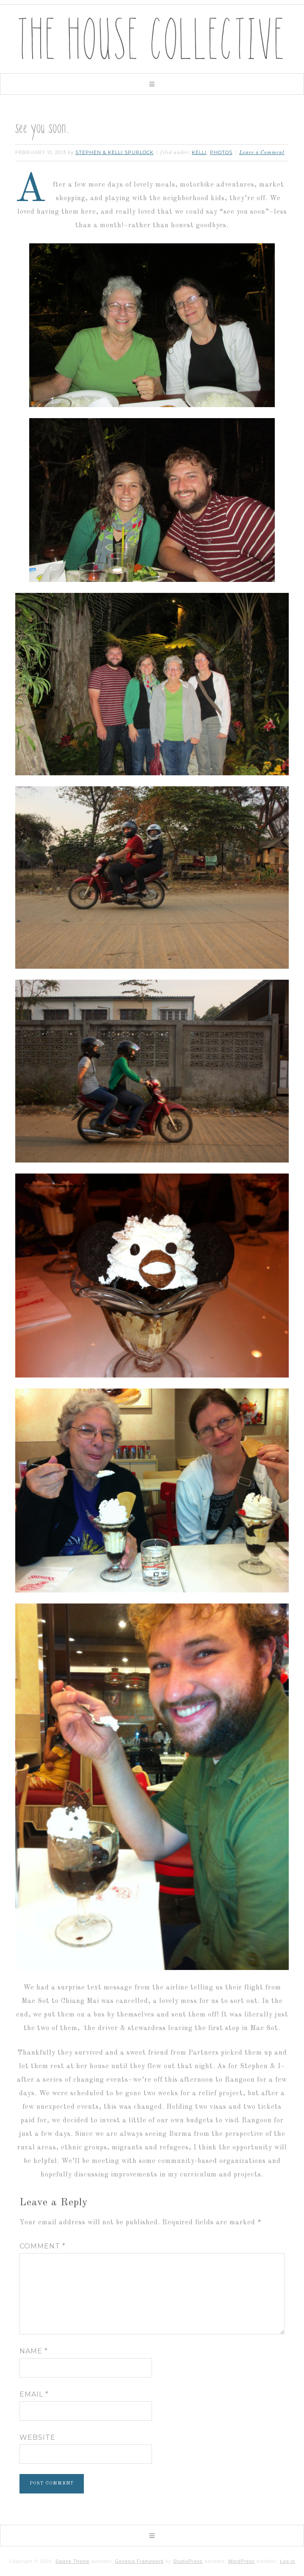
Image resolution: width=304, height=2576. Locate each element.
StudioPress (188, 2561)
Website (37, 2437)
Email (34, 2394)
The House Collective (152, 38)
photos (221, 152)
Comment (42, 2246)
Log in (287, 2561)
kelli (199, 152)
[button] (152, 84)
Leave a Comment (262, 152)
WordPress (241, 2561)
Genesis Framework (139, 2561)
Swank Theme (72, 2561)
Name (33, 2351)
